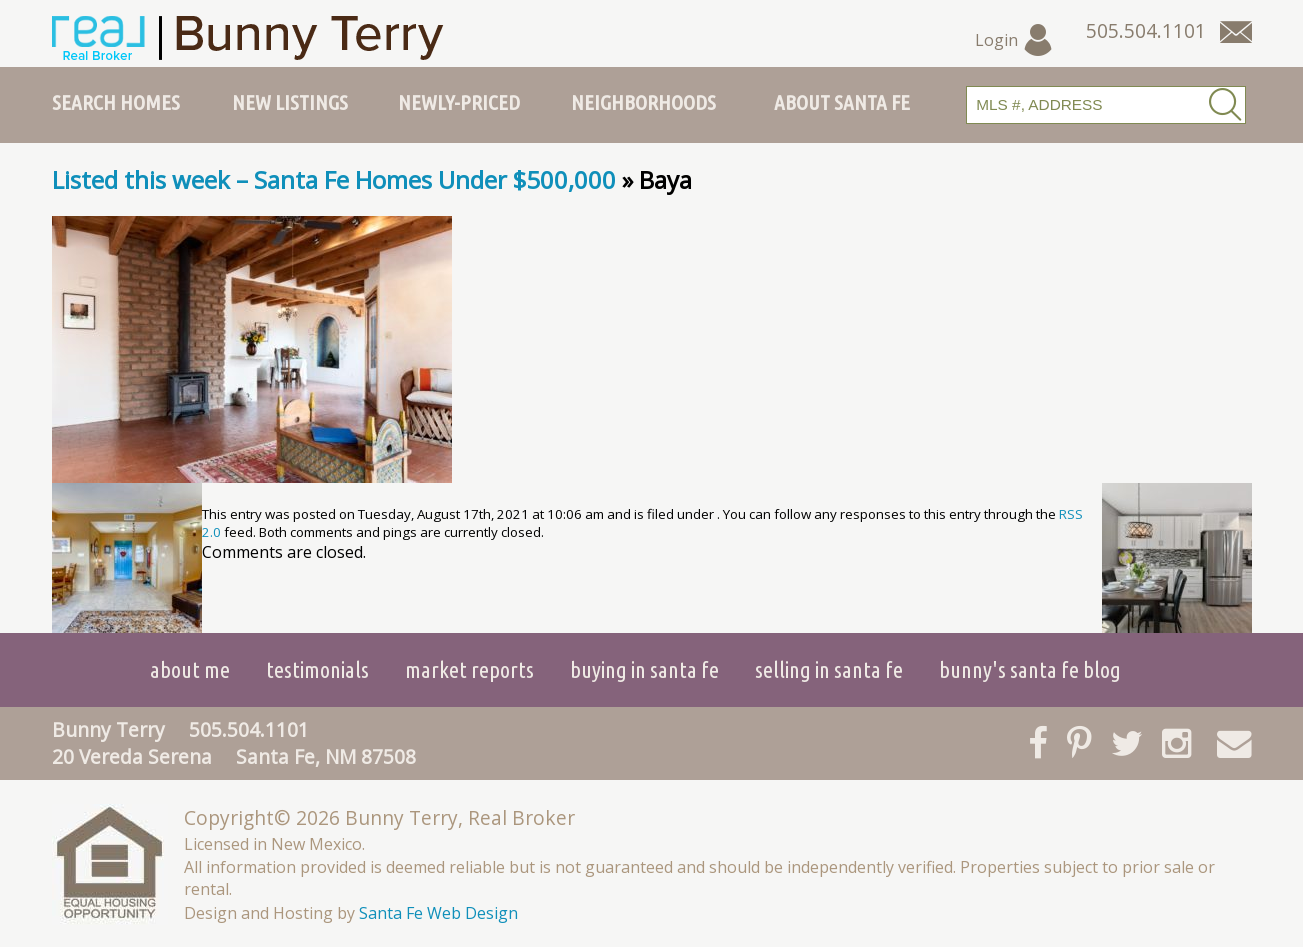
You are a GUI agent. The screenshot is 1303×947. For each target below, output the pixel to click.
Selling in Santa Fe (829, 669)
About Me (190, 669)
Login (1014, 40)
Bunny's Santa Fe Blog (1030, 669)
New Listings (290, 102)
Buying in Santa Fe (644, 669)
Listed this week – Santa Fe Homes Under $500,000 (334, 179)
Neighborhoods (643, 102)
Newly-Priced (459, 102)
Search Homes (116, 102)
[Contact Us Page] (1236, 32)
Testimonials (317, 669)
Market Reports (469, 669)
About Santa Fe (842, 102)
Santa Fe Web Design (438, 913)
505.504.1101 (249, 729)
